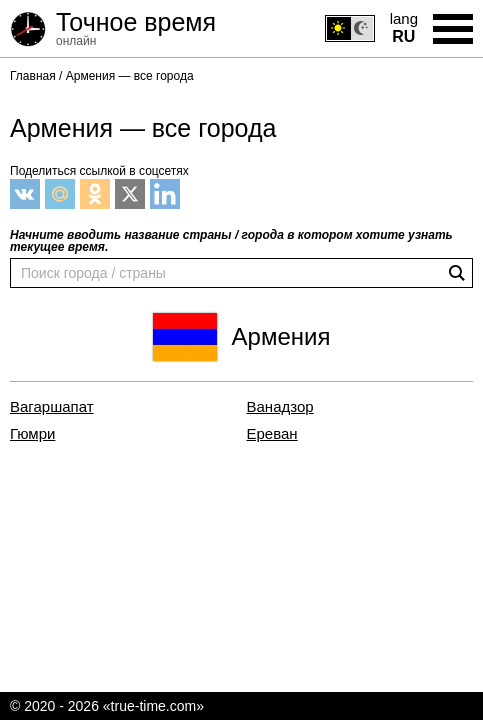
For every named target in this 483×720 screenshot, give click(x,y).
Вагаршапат (52, 407)
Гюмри (32, 434)
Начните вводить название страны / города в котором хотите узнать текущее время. (231, 241)
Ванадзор (280, 407)
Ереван (272, 434)
